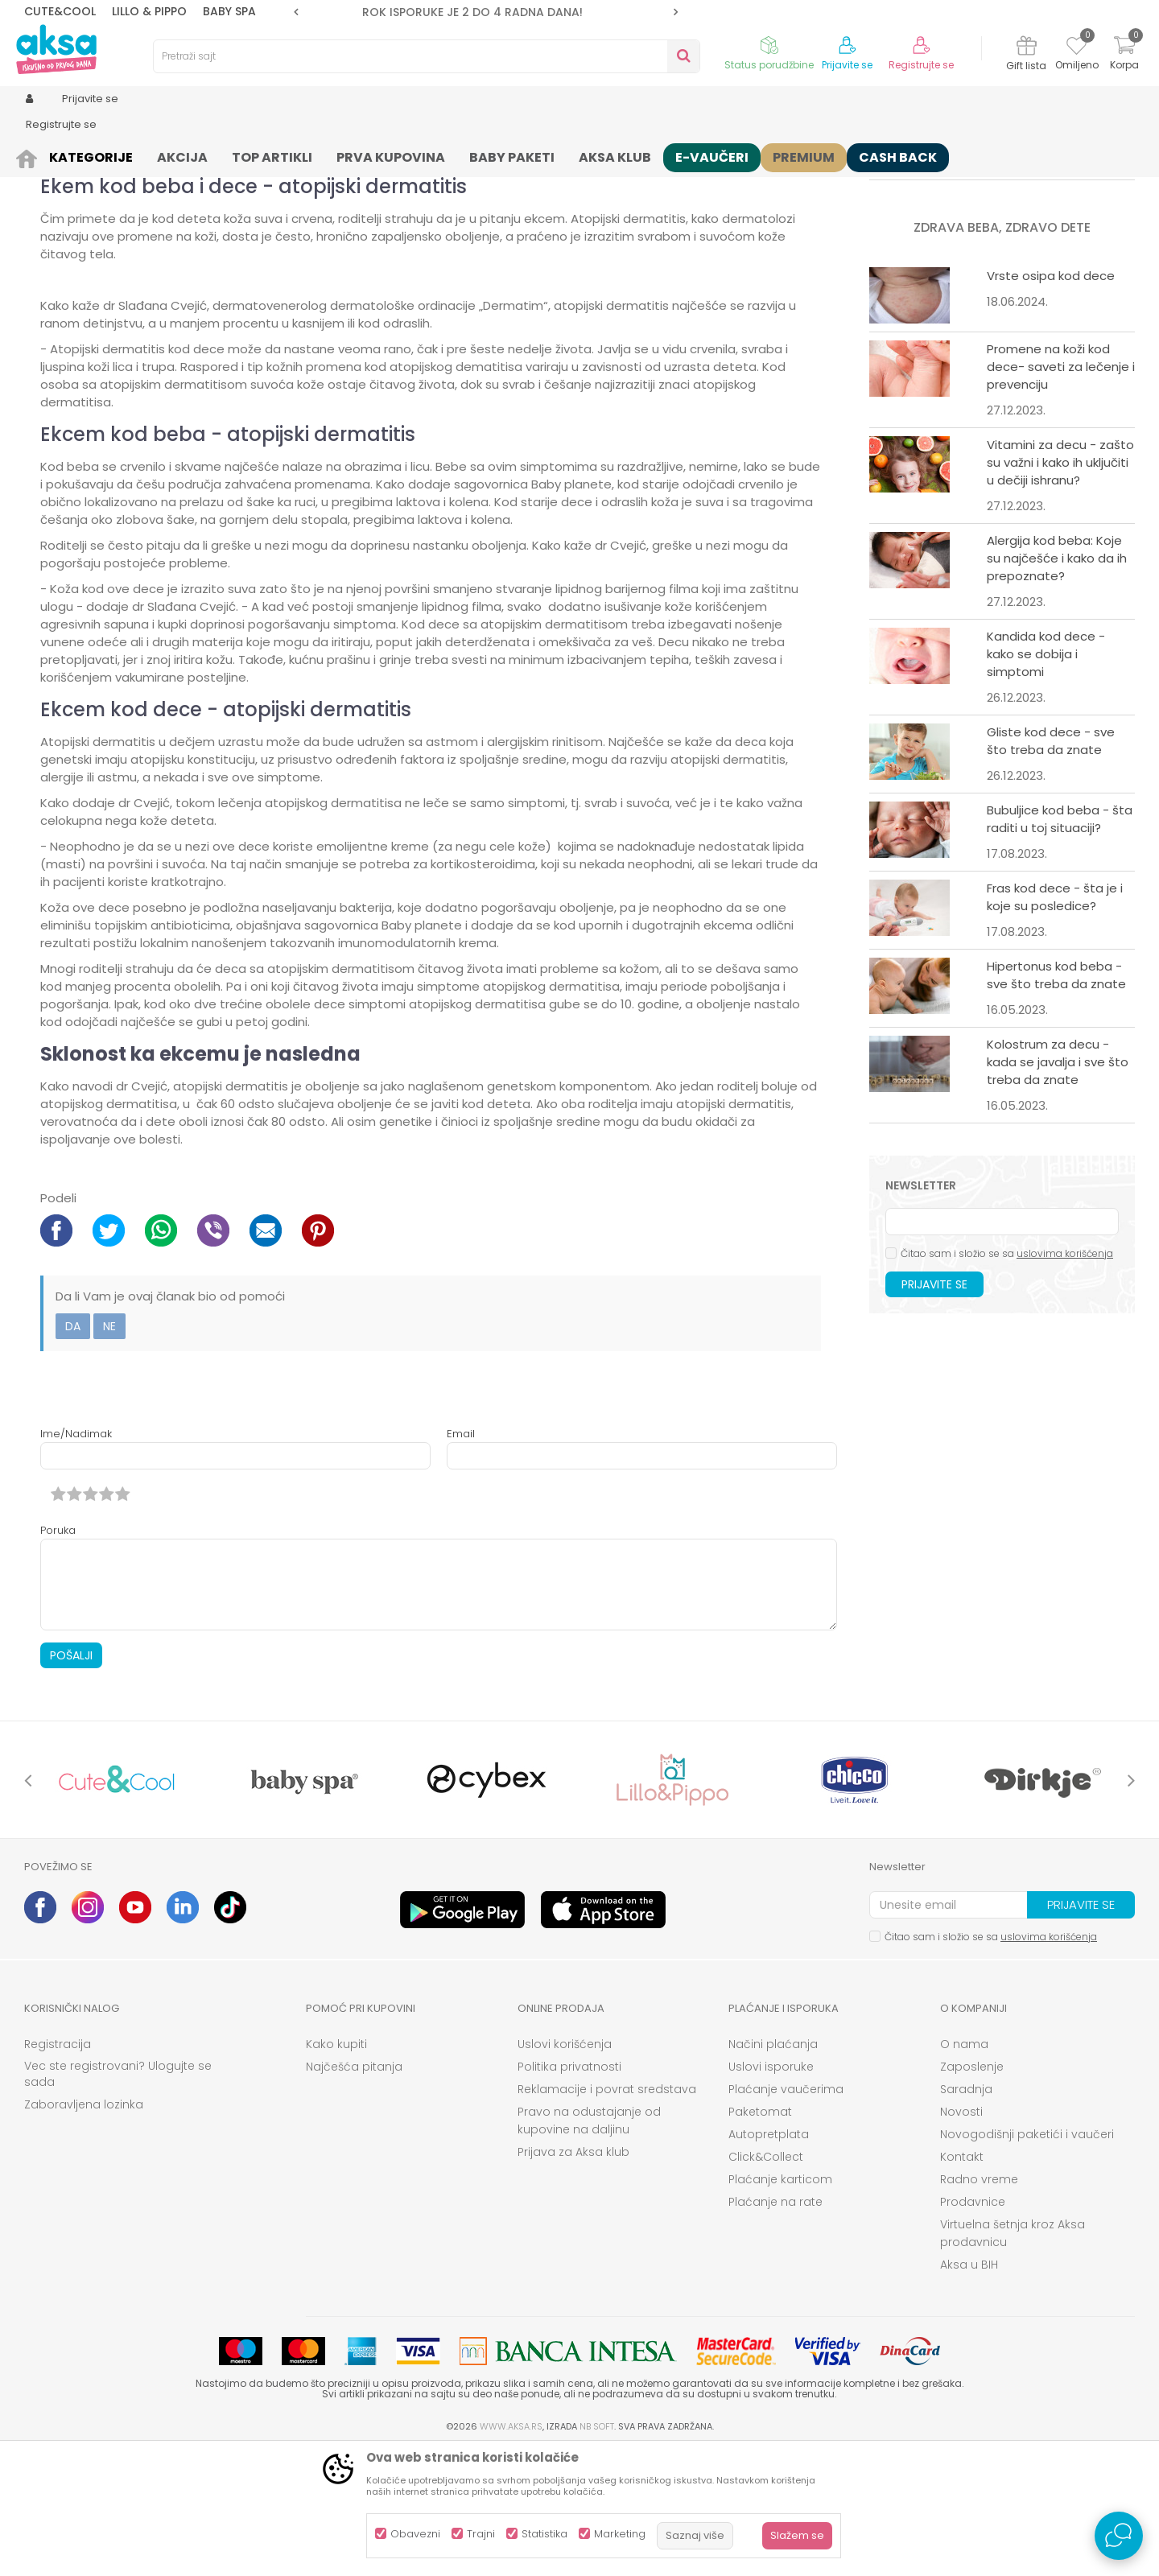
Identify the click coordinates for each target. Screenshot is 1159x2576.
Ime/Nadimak (76, 1558)
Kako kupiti (336, 2169)
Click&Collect (765, 2281)
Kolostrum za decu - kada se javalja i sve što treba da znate (1057, 1186)
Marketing (619, 2534)
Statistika (544, 2534)
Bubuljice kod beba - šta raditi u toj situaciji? (1059, 943)
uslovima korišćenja (1065, 1378)
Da (72, 1451)
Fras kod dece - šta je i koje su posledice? (1055, 1021)
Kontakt (962, 2281)
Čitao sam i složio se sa (1007, 1378)
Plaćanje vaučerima (785, 2214)
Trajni (481, 2534)
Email (461, 1558)
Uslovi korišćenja (565, 2169)
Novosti (961, 2236)
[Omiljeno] (1076, 48)
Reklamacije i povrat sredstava (607, 2214)
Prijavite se (934, 1409)
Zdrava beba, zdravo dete (169, 155)
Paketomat (760, 2236)
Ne (109, 1451)
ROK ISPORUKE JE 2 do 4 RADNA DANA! (484, 12)
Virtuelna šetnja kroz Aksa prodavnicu (1012, 2358)
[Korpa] (1124, 55)
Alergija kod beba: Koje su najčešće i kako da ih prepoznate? (1057, 683)
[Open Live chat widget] (1119, 2536)
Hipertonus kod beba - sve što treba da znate (1056, 1099)
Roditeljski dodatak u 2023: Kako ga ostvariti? (1057, 252)
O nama (964, 2169)
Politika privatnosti (569, 2191)
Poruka (58, 1655)
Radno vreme (979, 2304)
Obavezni (415, 2534)
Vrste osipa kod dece (1051, 400)
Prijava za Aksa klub (573, 2277)
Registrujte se (921, 65)
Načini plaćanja (773, 2169)
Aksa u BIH (969, 2389)
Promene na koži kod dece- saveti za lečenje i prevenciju (1061, 491)
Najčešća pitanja (354, 2191)
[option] (486, 12)
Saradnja (966, 2214)
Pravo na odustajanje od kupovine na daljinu (589, 2245)
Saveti (77, 155)
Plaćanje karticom (780, 2304)
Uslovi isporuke (771, 2191)
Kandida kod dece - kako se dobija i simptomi (1046, 778)
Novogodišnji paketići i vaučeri (1027, 2259)
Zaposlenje (972, 2191)
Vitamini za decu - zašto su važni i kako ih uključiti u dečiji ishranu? (1060, 587)
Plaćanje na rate (775, 2326)
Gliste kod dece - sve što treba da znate (1051, 865)
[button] (426, 56)
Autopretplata (768, 2259)
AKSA (36, 155)
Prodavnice (972, 2326)
